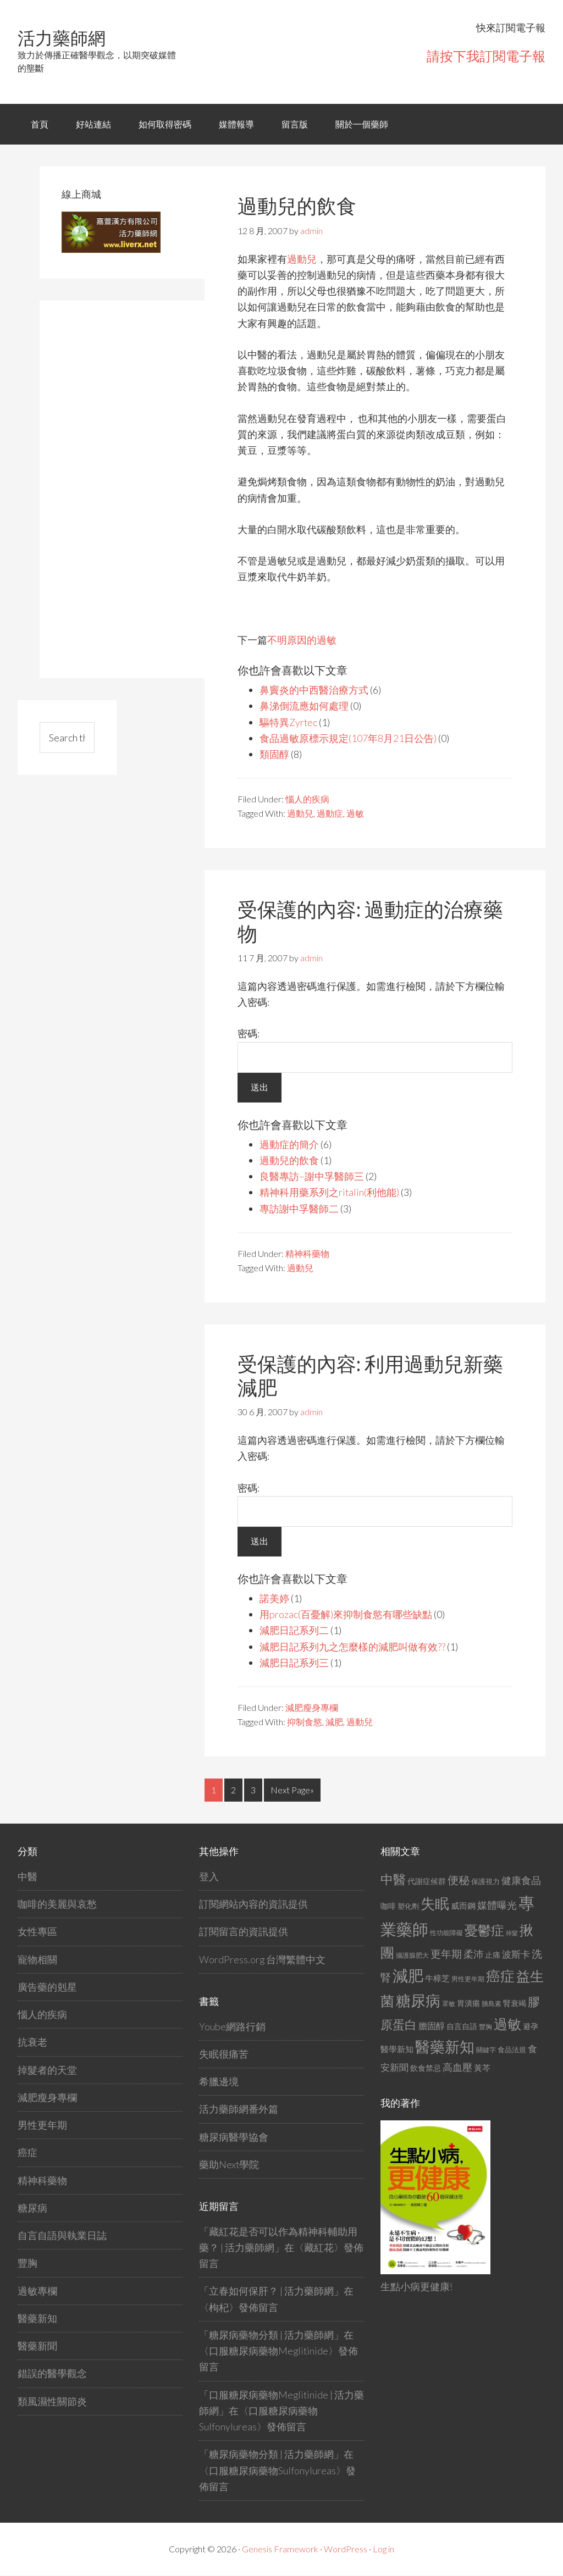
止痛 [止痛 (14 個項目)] (492, 1955)
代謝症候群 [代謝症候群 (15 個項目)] (426, 1881)
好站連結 (94, 124)
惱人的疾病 (307, 800)
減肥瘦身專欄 (311, 1708)
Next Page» (292, 1790)
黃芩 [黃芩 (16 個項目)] (482, 2068)
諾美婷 (274, 1599)
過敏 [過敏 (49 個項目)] (507, 2024)
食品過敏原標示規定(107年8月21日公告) (348, 739)
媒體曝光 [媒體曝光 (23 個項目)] (497, 1905)
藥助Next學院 (229, 2165)
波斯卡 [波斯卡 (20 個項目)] (516, 1954)
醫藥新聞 (37, 2346)
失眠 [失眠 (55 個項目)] (435, 1904)
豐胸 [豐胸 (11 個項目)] (485, 2027)
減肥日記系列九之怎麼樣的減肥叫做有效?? (352, 1647)
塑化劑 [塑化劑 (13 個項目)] (408, 1906)
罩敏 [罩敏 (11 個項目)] (448, 2004)
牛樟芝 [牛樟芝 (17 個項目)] (437, 1979)
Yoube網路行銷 (232, 2026)
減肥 (334, 1722)
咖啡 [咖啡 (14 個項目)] (388, 1906)
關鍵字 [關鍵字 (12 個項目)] (486, 2050)
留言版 (297, 124)
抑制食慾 (304, 1722)
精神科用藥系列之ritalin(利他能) (330, 1193)
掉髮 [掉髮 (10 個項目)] (512, 1933)
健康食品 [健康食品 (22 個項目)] (521, 1881)
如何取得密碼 (166, 124)
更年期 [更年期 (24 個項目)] (446, 1954)
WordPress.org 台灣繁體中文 (262, 1960)
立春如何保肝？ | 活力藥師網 (271, 2291)
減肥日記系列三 (294, 1663)
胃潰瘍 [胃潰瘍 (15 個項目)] (468, 2003)
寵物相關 (37, 1960)
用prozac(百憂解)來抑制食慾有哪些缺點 (346, 1615)
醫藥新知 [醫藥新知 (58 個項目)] (444, 2047)
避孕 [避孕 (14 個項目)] (530, 2026)
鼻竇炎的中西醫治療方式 (314, 690)
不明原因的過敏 (301, 640)
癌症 (27, 2153)
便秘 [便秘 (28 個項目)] (459, 1880)
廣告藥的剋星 (47, 1987)
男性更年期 (42, 2125)
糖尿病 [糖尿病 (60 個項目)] (418, 2001)
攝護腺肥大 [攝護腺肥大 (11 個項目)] (412, 1955)
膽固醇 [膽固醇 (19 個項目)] (431, 2026)
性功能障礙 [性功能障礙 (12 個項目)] (446, 1933)
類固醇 (274, 755)
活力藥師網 (62, 37)
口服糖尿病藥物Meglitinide (269, 2351)
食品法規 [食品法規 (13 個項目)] (512, 2050)
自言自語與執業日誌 (62, 2236)
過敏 (355, 814)
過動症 (330, 814)
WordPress (345, 2549)
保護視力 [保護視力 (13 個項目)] (485, 1881)
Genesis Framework (280, 2549)
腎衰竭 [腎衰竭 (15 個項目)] (514, 2003)
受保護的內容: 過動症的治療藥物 (370, 922)
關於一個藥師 (364, 124)
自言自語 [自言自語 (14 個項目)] (461, 2026)
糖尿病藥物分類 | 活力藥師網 (271, 2335)
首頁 (39, 124)
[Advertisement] (144, 488)
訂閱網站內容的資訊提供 (253, 1904)
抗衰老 (32, 2042)
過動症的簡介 (289, 1145)
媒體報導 (238, 124)
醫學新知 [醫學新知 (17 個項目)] (396, 2049)
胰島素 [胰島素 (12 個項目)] (491, 2004)
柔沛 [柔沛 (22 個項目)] (473, 1954)
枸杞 (219, 2308)
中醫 (27, 1877)
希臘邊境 (219, 2082)
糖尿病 (32, 2208)
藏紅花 (319, 2248)
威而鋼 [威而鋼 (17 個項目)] (463, 1906)
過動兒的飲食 (297, 207)
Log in (383, 2549)
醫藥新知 (37, 2319)
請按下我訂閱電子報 (486, 56)
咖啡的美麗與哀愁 (57, 1904)
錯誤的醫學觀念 (52, 2374)
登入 (209, 1877)
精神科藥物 (307, 1254)
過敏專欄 (37, 2291)
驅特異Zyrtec (289, 723)
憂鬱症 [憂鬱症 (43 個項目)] (484, 1930)
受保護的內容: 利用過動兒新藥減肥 (370, 1376)
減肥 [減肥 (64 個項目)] (408, 1976)
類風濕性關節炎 (52, 2402)
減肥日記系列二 (294, 1631)
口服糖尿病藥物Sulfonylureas (272, 2471)
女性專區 (37, 1932)
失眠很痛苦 (224, 2054)
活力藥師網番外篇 (238, 2109)
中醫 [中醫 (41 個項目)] (393, 1879)
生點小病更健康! (416, 2287)
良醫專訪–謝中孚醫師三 (312, 1177)
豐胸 (27, 2263)
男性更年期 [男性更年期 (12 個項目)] (467, 1979)
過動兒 (302, 259)
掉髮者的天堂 (47, 2070)
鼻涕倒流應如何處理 (304, 707)
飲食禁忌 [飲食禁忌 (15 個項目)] (425, 2068)
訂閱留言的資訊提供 (243, 1932)
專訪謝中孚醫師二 (299, 1209)
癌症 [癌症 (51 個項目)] (500, 1976)
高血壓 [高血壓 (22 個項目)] (457, 2068)
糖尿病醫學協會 (233, 2137)
